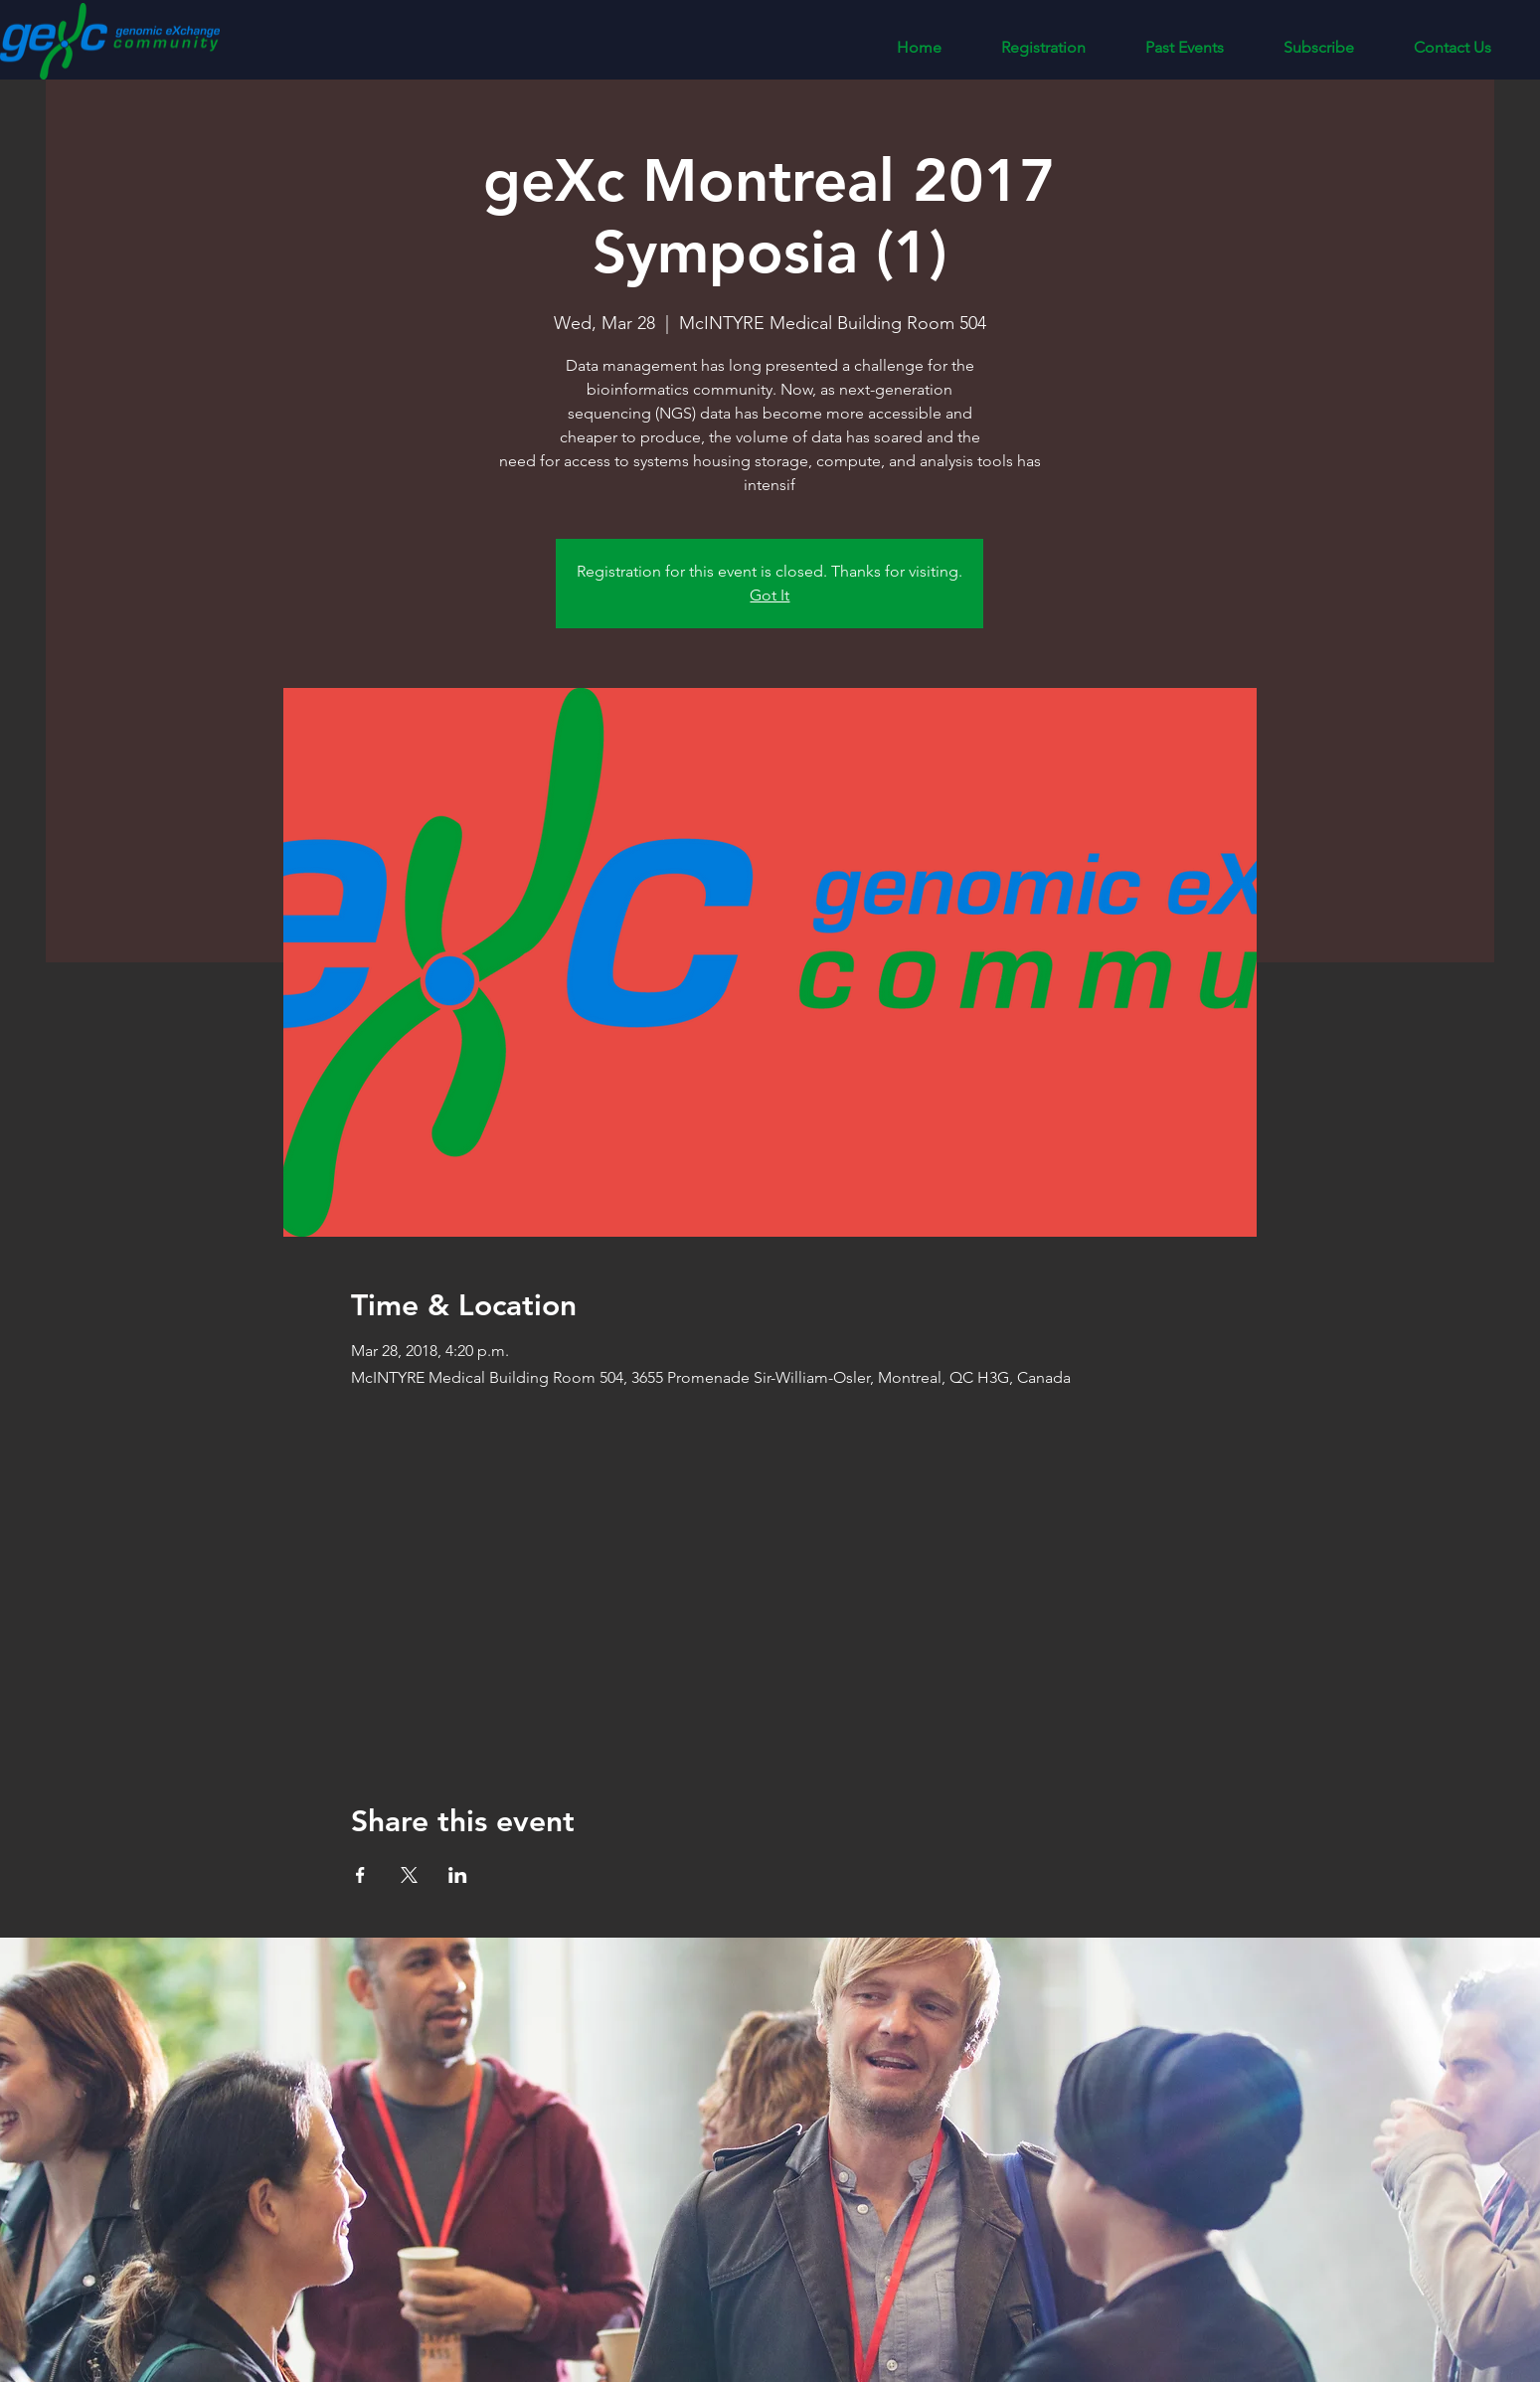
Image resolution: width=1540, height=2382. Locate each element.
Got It (769, 595)
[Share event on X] (409, 1875)
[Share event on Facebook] (360, 1875)
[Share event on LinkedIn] (457, 1875)
